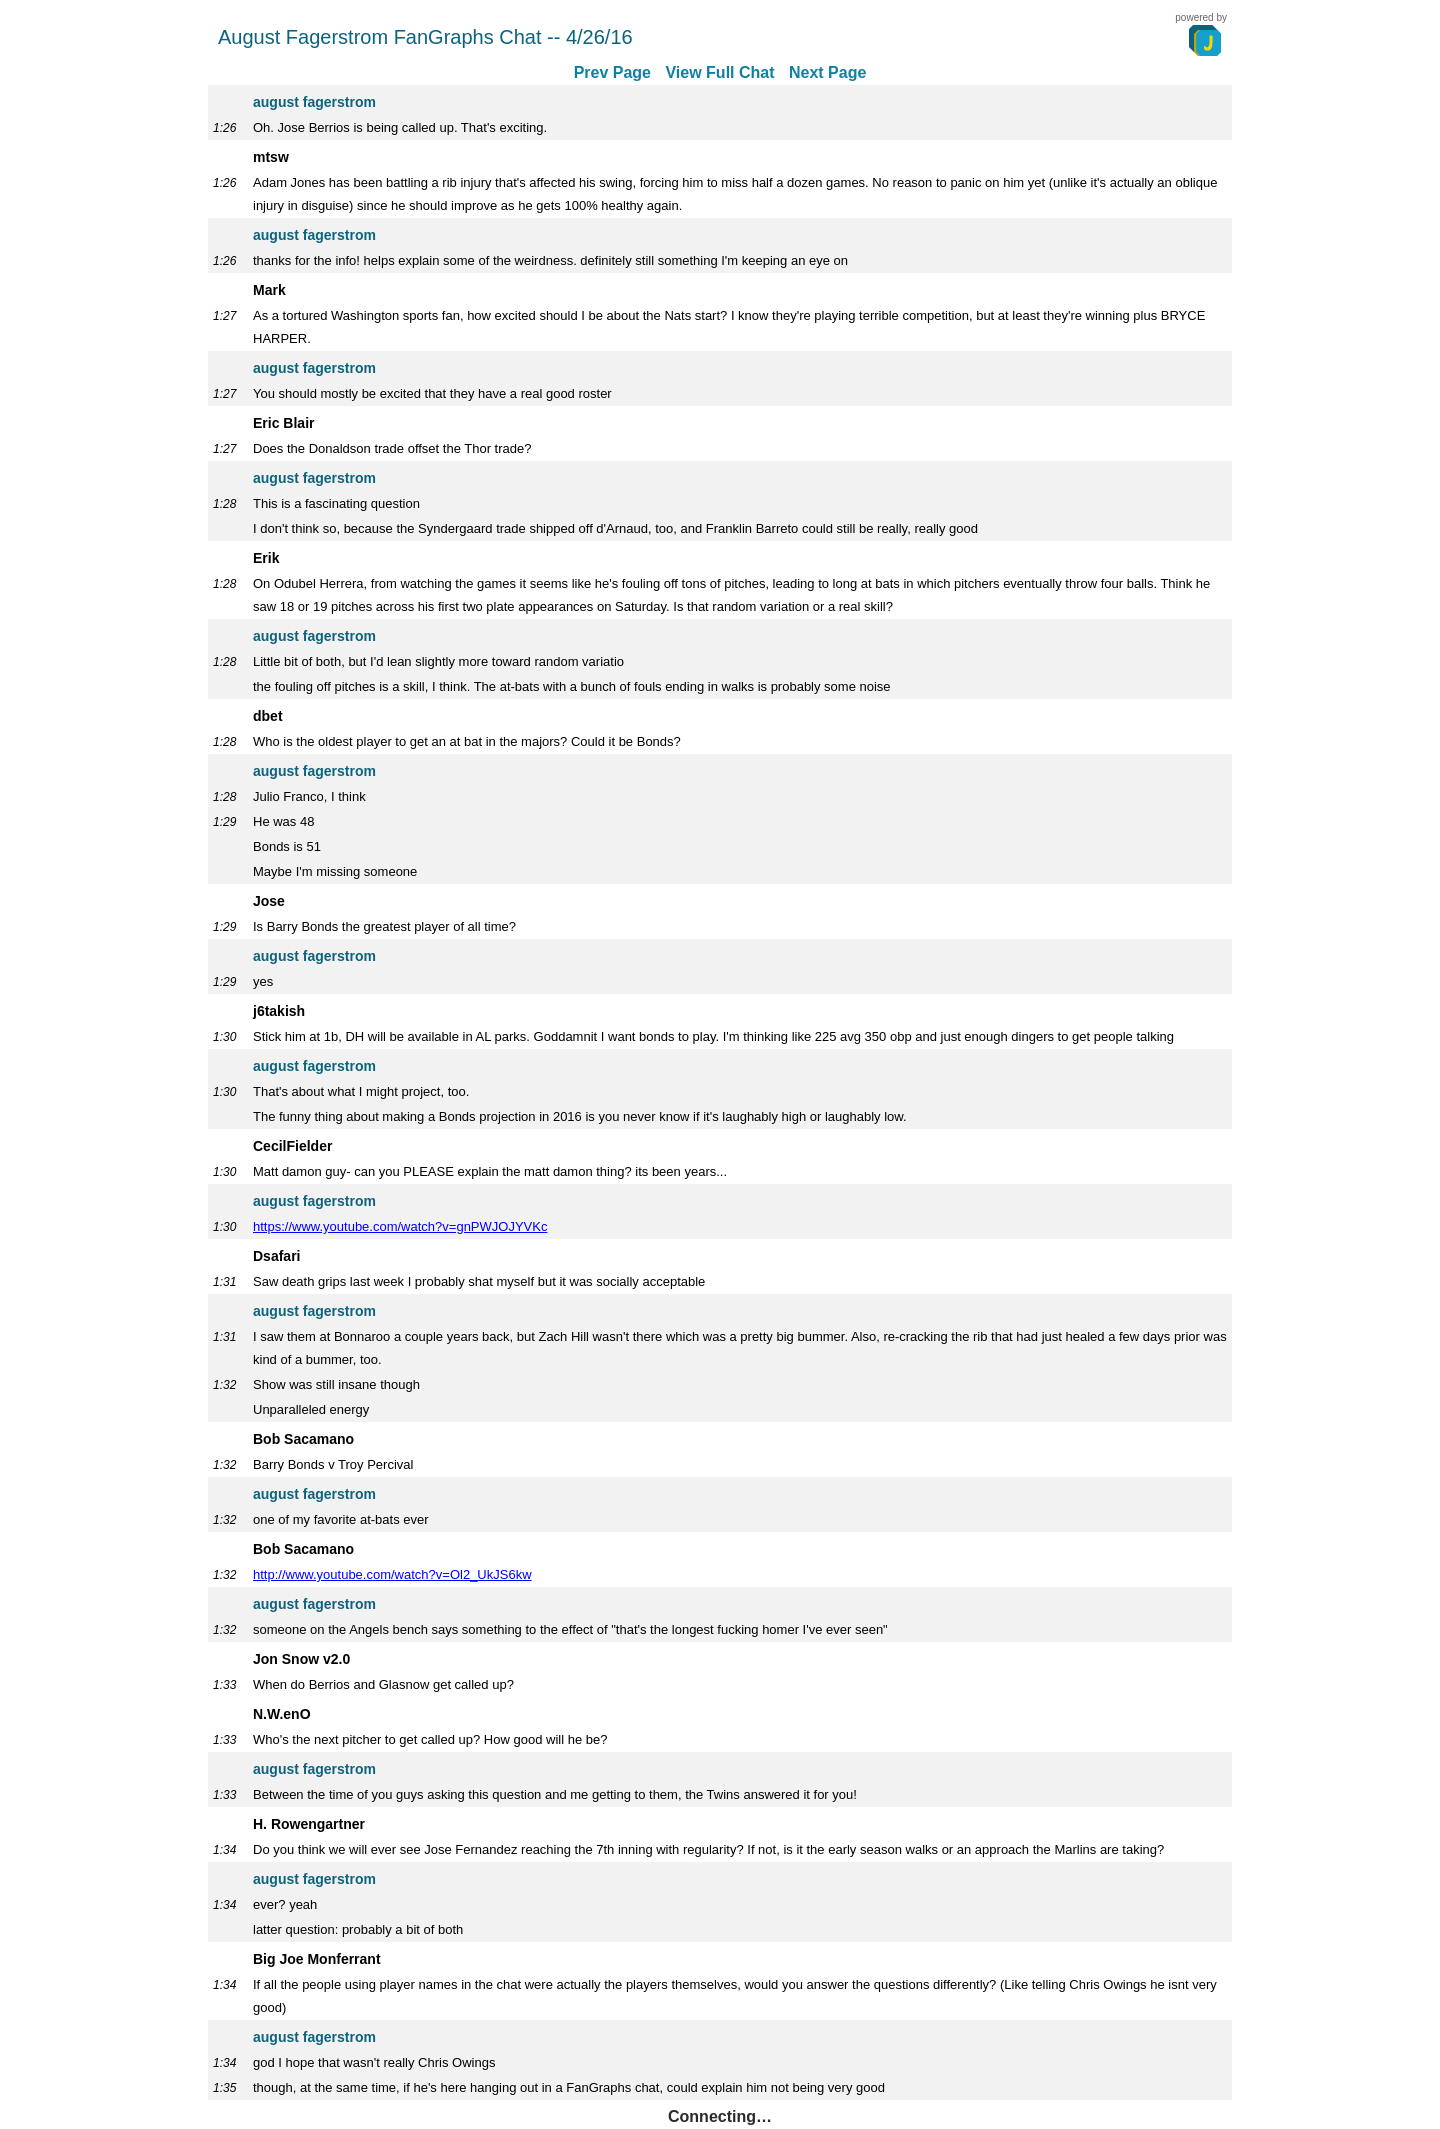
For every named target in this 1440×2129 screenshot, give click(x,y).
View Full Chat (719, 72)
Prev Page (612, 72)
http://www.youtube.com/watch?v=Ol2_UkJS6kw (392, 1574)
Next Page (827, 72)
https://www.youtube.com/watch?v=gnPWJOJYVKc (400, 1226)
